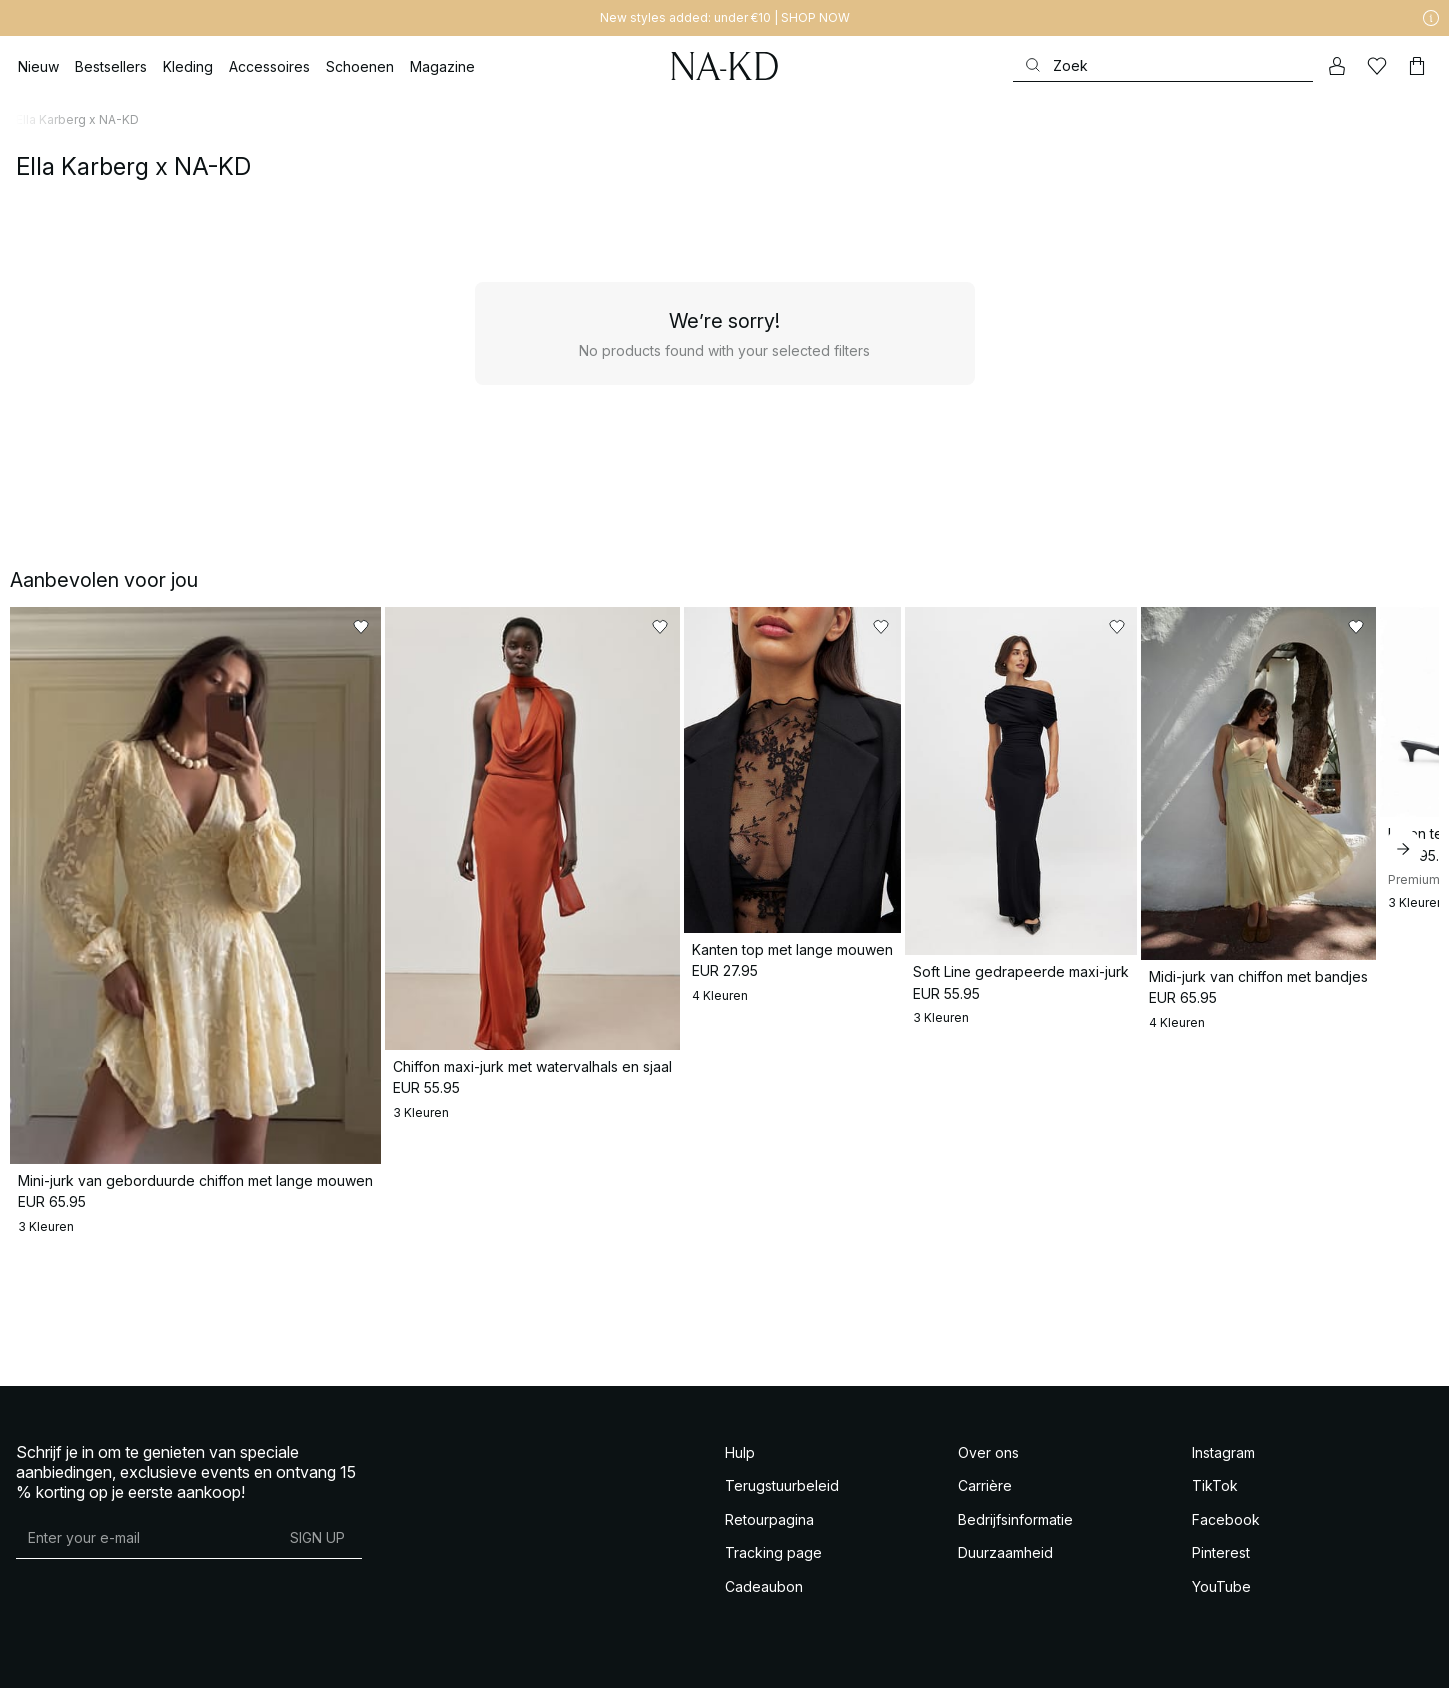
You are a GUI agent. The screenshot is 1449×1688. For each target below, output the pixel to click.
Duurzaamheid (1005, 1550)
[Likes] (1377, 66)
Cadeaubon (764, 1584)
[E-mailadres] (144, 1536)
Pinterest (1221, 1550)
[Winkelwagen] (1417, 66)
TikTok (1215, 1483)
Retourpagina (769, 1517)
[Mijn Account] (1337, 66)
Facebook (1226, 1517)
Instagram (1223, 1450)
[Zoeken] (1163, 65)
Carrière (985, 1483)
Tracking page (773, 1550)
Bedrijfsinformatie (1015, 1517)
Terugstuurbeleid (782, 1483)
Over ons (988, 1450)
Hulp (740, 1450)
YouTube (1221, 1584)
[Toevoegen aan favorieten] (344, 627)
